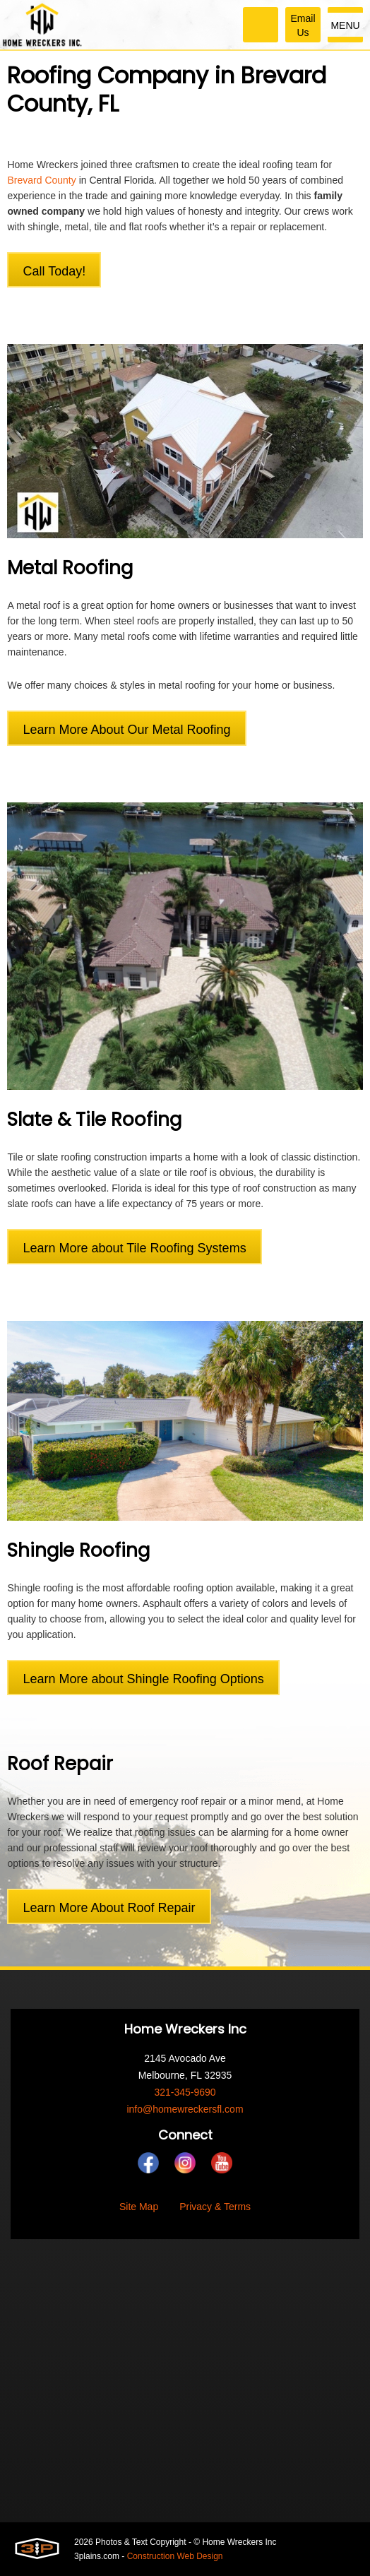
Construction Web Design (175, 2556)
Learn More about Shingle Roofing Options (143, 1679)
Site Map (138, 2206)
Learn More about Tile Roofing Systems (134, 1248)
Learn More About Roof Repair (109, 1908)
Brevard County (41, 180)
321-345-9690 (184, 2092)
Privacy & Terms (215, 2206)
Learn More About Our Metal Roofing (126, 730)
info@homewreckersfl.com (184, 2109)
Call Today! (54, 271)
